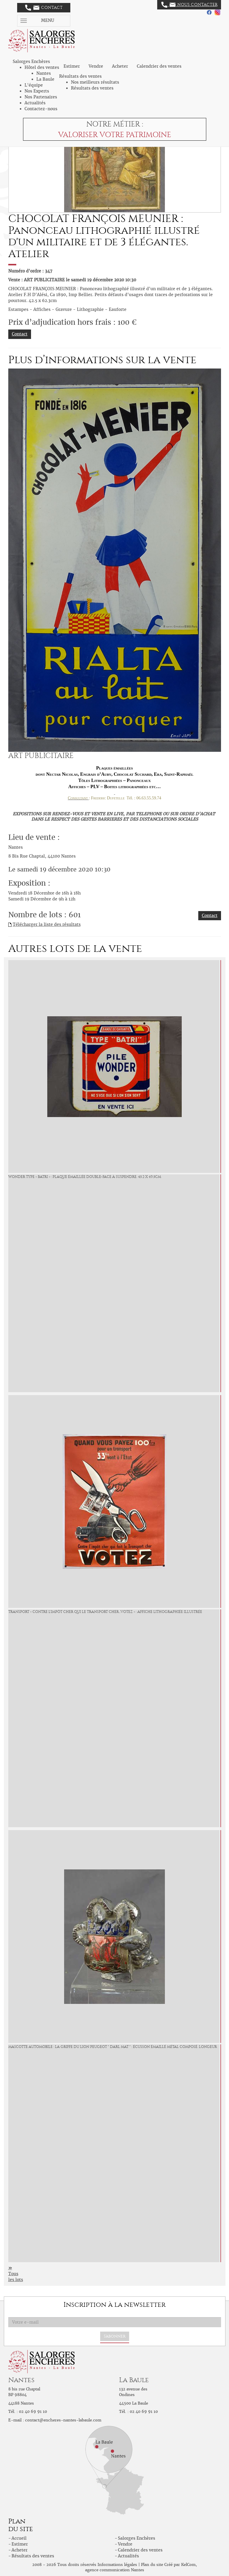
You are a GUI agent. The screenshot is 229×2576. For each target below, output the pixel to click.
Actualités (35, 102)
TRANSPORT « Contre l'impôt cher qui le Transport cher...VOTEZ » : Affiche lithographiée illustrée (105, 1612)
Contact (44, 8)
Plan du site (152, 2564)
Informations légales (117, 2564)
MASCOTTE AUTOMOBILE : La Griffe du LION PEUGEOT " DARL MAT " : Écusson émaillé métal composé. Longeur (112, 2047)
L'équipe (34, 85)
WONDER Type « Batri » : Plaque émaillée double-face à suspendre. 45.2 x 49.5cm (84, 1177)
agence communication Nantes (114, 2569)
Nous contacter (189, 5)
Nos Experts (37, 91)
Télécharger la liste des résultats (47, 924)
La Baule (45, 79)
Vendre (96, 66)
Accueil (19, 2538)
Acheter (120, 66)
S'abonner (115, 2336)
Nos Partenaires (41, 97)
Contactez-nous (41, 108)
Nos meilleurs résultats (95, 82)
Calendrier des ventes (159, 66)
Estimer (72, 66)
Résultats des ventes (92, 88)
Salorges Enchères (136, 2538)
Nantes (43, 73)
